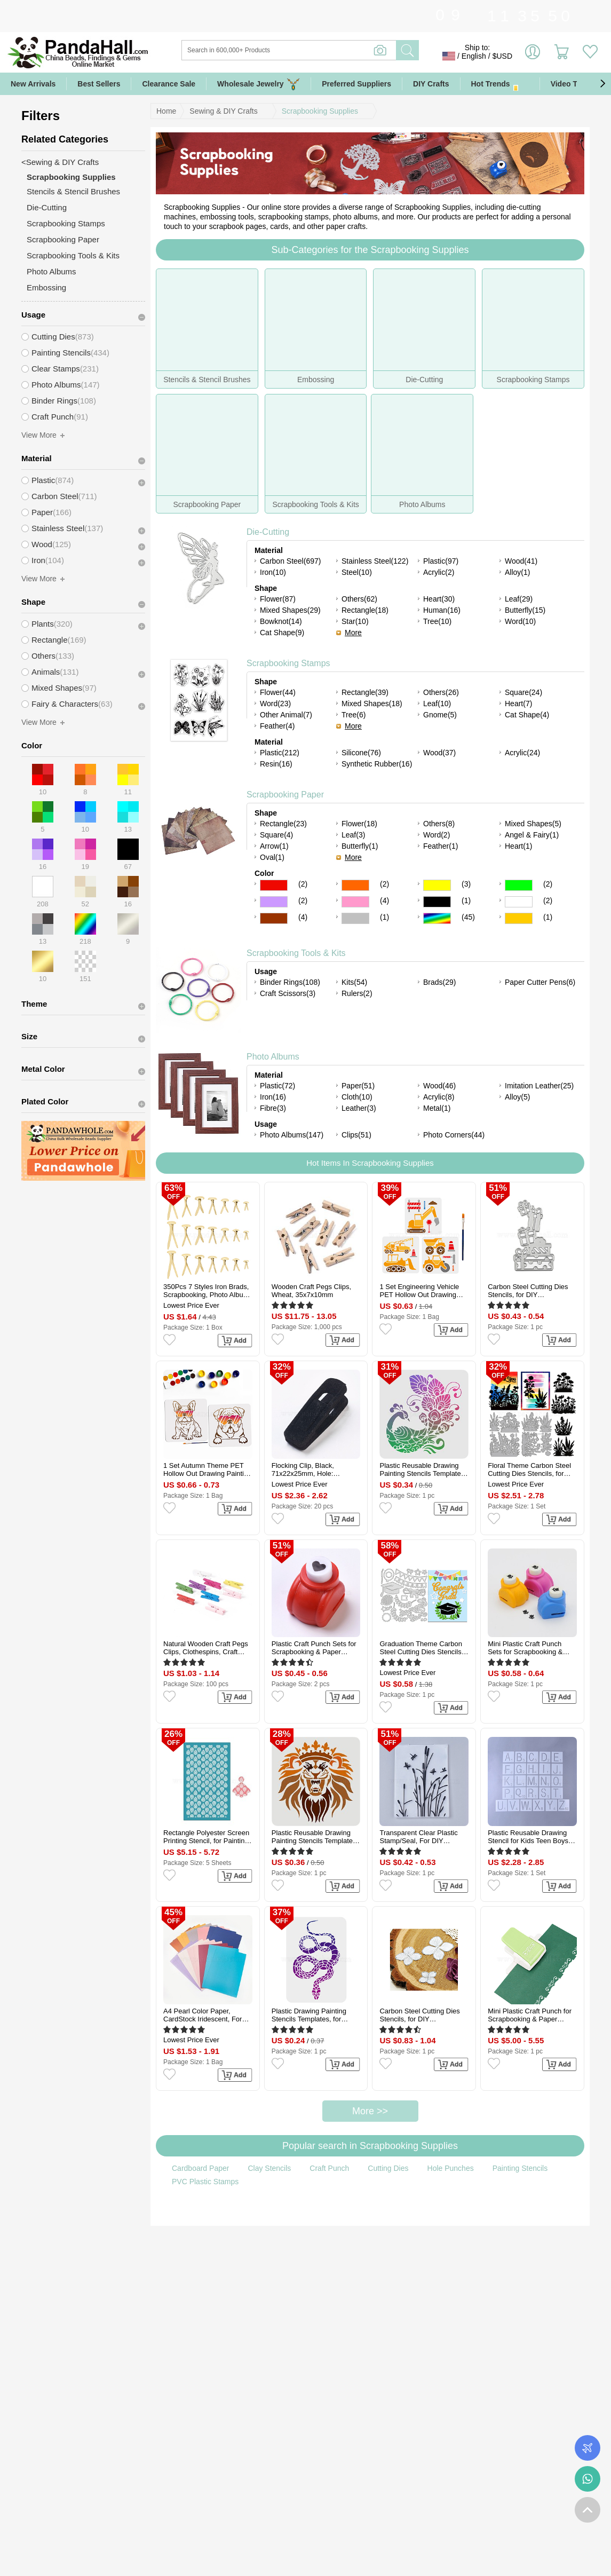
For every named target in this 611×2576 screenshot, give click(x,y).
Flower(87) (278, 599)
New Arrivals (33, 84)
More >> (370, 2111)
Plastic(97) (440, 561)
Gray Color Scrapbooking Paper (355, 918)
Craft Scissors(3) (287, 993)
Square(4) (276, 835)
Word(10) (520, 621)
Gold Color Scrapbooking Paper (519, 918)
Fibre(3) (273, 1108)
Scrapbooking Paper (285, 794)
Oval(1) (272, 857)
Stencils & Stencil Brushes (73, 191)
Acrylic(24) (522, 752)
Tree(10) (437, 621)
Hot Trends (500, 84)
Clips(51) (356, 1135)
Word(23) (275, 703)
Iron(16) (273, 1097)
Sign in (532, 56)
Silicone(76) (361, 752)
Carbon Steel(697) (290, 561)
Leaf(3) (353, 835)
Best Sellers (98, 84)
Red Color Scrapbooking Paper (274, 885)
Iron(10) (273, 572)
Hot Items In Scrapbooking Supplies (369, 1162)
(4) (384, 900)
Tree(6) (354, 714)
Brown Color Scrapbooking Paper (274, 918)
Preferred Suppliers (356, 84)
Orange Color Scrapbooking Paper (355, 885)
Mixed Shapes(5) (533, 823)
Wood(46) (439, 1085)
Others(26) (441, 692)
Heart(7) (518, 703)
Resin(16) (276, 764)
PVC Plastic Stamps (205, 2181)
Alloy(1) (517, 572)
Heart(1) (518, 846)
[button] (602, 84)
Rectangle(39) (365, 692)
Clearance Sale (168, 84)
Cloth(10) (357, 1097)
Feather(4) (277, 726)
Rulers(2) (357, 993)
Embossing (46, 287)
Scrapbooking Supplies (320, 111)
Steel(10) (357, 572)
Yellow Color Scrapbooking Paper (437, 885)
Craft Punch (329, 2168)
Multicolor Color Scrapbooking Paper (437, 918)
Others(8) (439, 823)
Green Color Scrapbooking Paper (519, 885)
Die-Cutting (268, 531)
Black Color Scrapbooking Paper (437, 901)
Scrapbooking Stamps (288, 663)
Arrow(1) (274, 846)
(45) (468, 917)
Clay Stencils (269, 2168)
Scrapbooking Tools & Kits (296, 953)
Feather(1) (440, 846)
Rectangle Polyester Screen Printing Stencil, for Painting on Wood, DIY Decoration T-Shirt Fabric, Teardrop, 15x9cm (206, 1837)
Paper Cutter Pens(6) (540, 982)
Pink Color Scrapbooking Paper (355, 901)
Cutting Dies (388, 2168)
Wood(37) (439, 752)
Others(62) (359, 599)
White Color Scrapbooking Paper (519, 901)
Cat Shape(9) (282, 632)
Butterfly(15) (525, 610)
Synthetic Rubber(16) (377, 764)
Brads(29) (439, 982)
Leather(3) (359, 1108)
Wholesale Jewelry (258, 84)
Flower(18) (359, 823)
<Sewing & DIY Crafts (60, 162)
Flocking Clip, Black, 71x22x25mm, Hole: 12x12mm (303, 1469)
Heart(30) (439, 599)
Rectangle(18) (365, 610)
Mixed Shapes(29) (290, 610)
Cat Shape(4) (527, 714)
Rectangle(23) (283, 823)
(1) (466, 900)
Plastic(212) (279, 752)
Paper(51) (358, 1085)
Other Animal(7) (286, 714)
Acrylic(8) (438, 1097)
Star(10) (355, 621)
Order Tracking (587, 2448)
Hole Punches (450, 2168)
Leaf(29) (519, 599)
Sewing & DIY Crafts (223, 111)
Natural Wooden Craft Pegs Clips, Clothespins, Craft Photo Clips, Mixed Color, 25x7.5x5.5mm (205, 1648)
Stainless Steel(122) (375, 561)
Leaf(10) (437, 703)
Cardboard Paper (200, 2168)
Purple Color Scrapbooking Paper (274, 901)
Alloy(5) (517, 1097)
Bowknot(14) (281, 621)
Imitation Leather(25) (539, 1085)
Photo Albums (273, 1056)
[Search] (332, 50)
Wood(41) (521, 561)
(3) (466, 884)
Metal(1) (436, 1108)
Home (166, 111)
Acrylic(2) (438, 572)
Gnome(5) (440, 714)
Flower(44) (278, 692)
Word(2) (436, 835)
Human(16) (442, 610)
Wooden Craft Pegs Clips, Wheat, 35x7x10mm (311, 1291)
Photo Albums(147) (291, 1135)
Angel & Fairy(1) (532, 835)
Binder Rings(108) (290, 982)
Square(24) (523, 692)
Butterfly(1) (360, 846)
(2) (302, 884)
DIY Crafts (431, 84)
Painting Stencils (520, 2168)
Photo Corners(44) (454, 1135)
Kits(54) (354, 982)
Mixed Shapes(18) (372, 703)
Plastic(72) (277, 1085)
